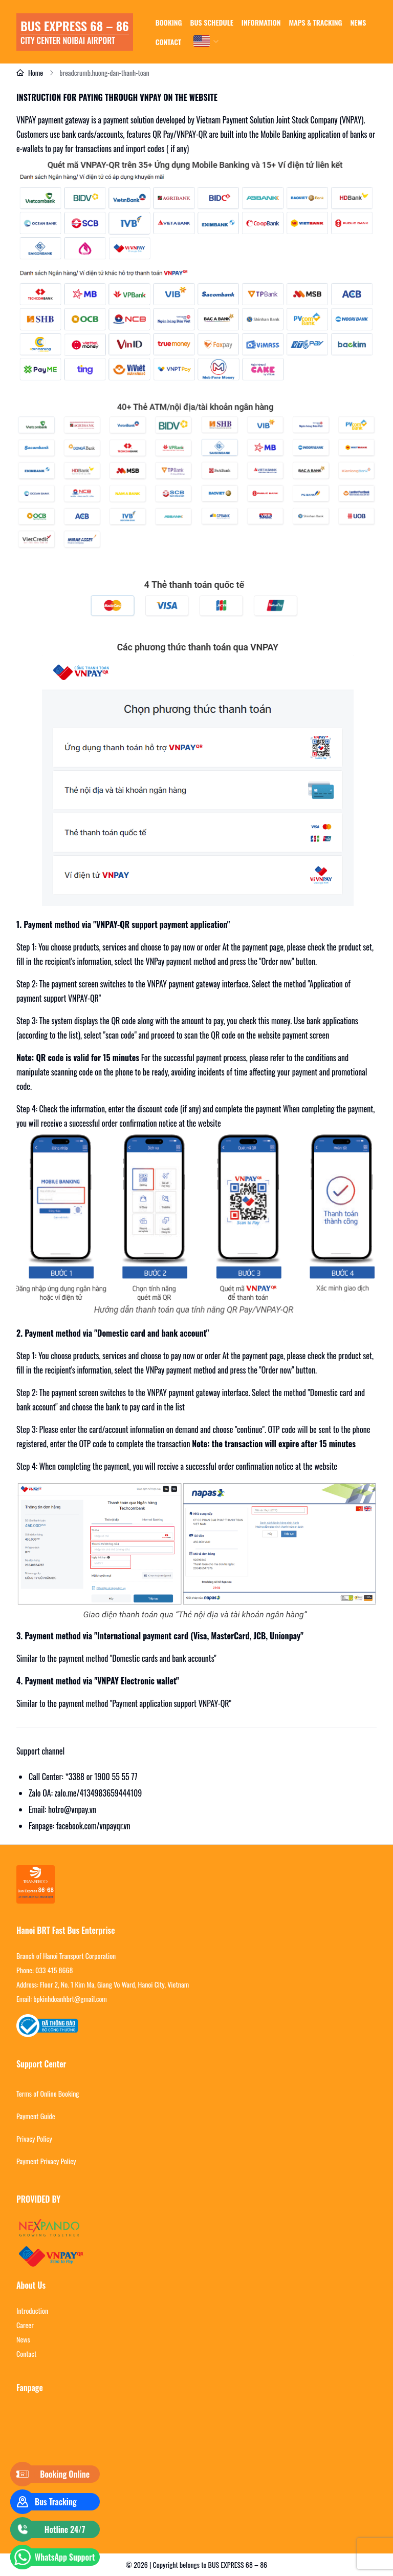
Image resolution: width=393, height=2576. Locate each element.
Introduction (32, 2311)
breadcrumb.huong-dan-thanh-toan (104, 73)
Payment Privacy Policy (46, 2161)
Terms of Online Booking (47, 2093)
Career (25, 2325)
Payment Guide (35, 2116)
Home (29, 73)
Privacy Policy (34, 2139)
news (358, 22)
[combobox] (206, 41)
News (23, 2339)
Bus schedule (211, 22)
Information (261, 22)
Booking (169, 22)
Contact (168, 41)
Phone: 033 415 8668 (44, 1970)
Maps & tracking (315, 22)
